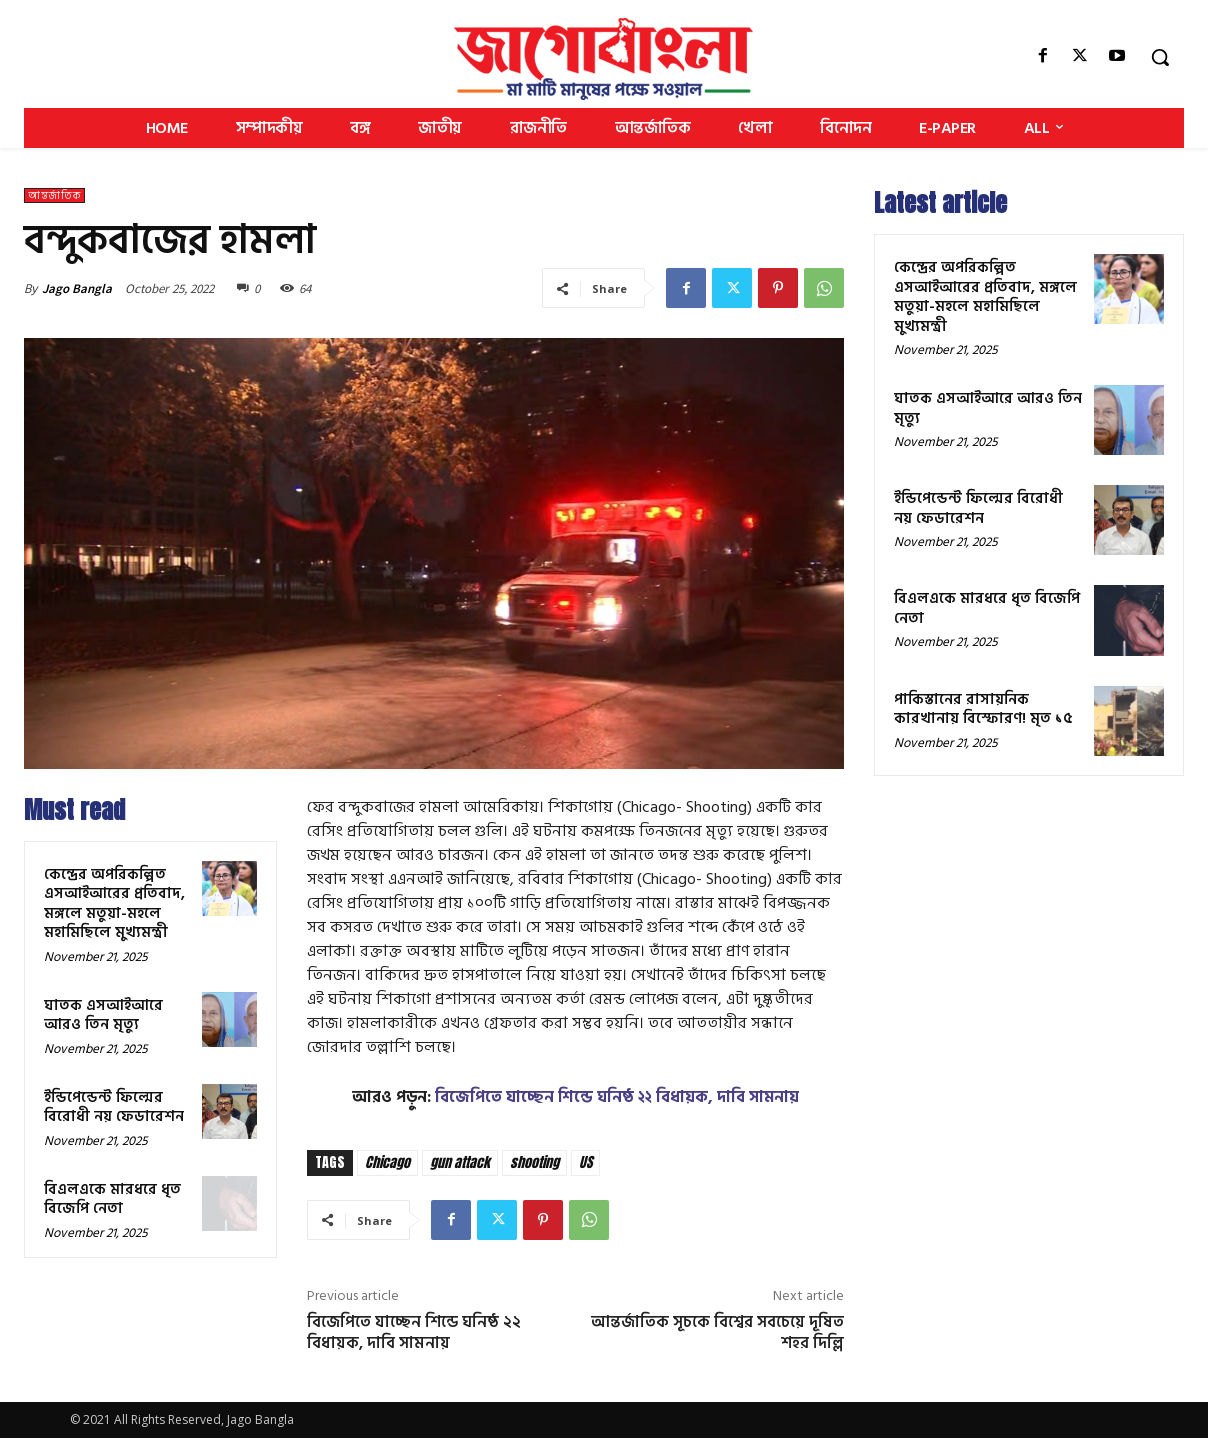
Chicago (387, 1162)
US (585, 1162)
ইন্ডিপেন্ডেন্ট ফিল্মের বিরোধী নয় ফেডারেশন (114, 1107)
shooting (534, 1162)
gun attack (460, 1162)
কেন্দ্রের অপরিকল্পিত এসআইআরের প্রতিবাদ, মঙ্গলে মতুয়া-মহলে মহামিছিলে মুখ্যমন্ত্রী (114, 904)
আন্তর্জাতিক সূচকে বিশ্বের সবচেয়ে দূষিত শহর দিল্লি (717, 1332)
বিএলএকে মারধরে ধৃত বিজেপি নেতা (112, 1199)
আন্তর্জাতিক (54, 195)
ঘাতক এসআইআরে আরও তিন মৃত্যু (103, 1015)
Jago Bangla (77, 288)
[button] (1160, 57)
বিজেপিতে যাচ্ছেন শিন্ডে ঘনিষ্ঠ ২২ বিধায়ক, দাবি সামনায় (617, 1097)
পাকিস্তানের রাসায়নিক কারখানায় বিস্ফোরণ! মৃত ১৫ (983, 709)
